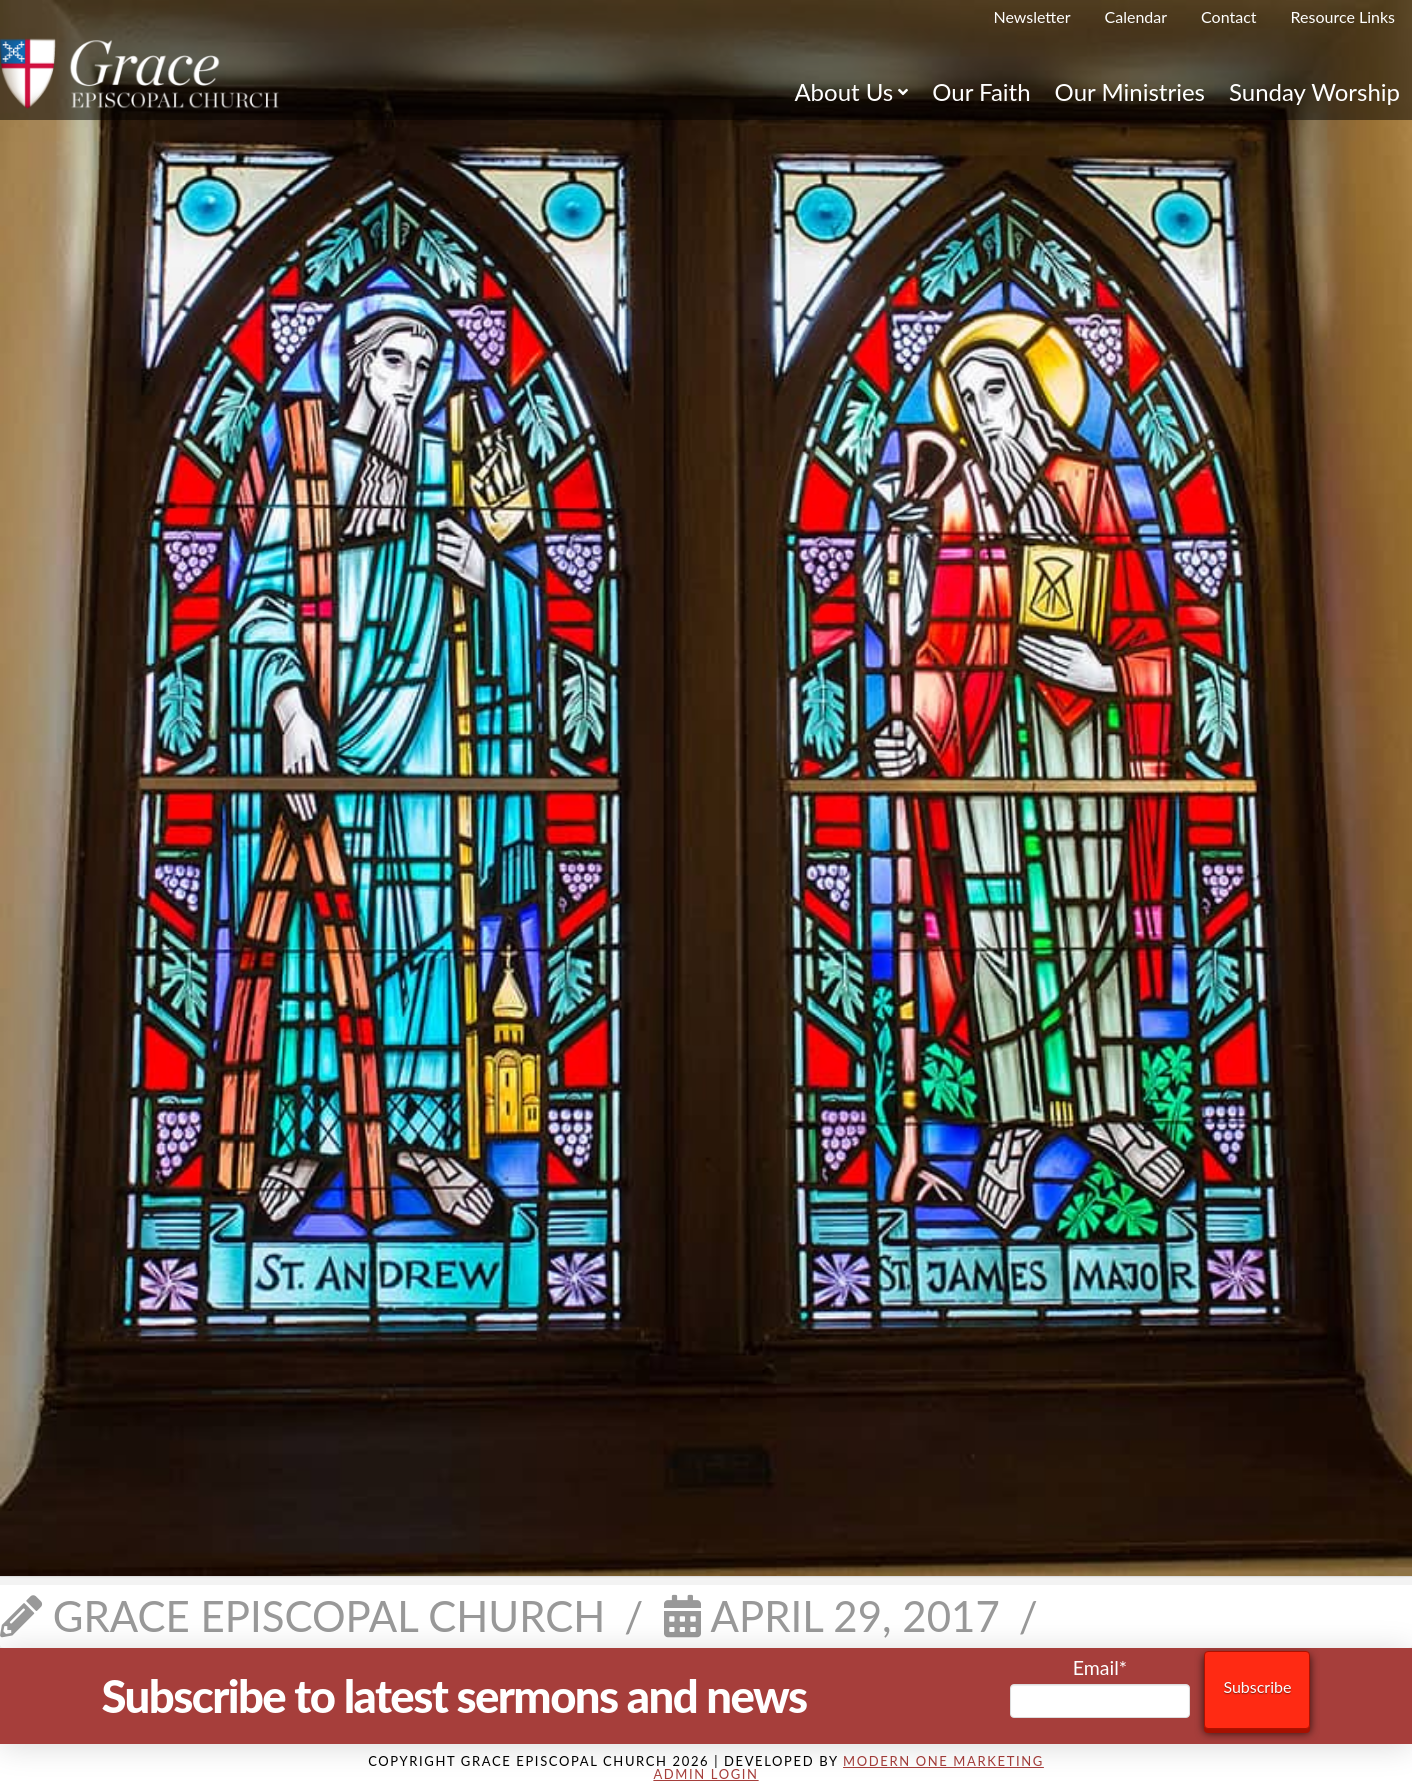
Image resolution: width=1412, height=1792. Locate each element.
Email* (1100, 1687)
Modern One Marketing (943, 1761)
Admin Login (705, 1774)
